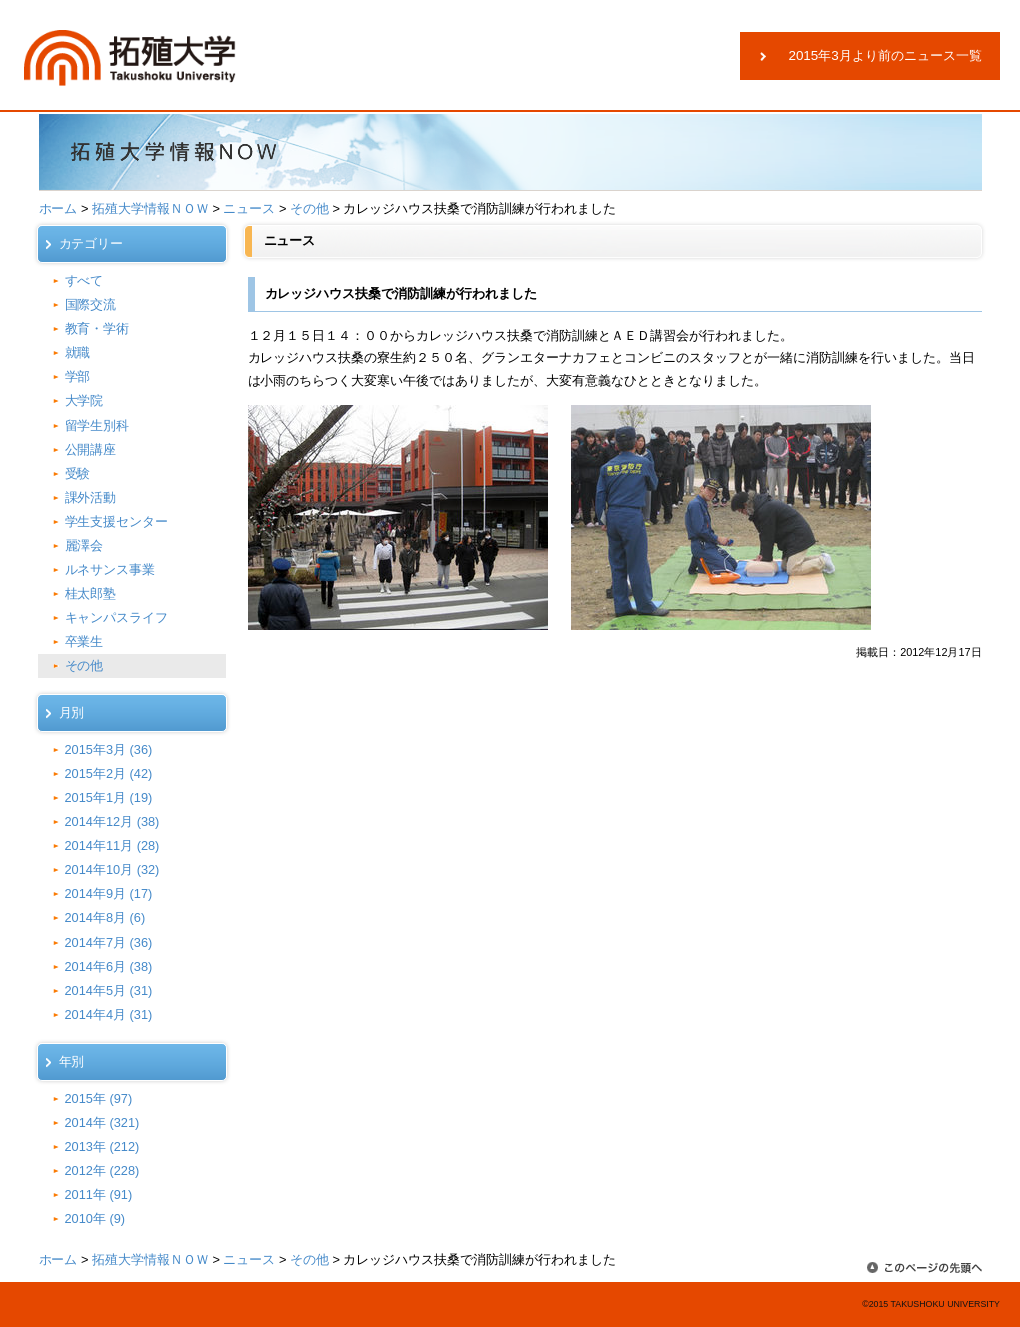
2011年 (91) (99, 1194)
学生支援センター (117, 521)
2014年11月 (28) (112, 845)
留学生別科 (97, 425)
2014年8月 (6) (105, 917)
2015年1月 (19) (109, 797)
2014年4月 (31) (109, 1014)
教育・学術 (97, 328)
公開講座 (91, 449)
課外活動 (91, 497)
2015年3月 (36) (109, 749)
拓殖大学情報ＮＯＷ (150, 208)
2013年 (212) (102, 1146)
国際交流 (91, 304)
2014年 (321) (102, 1122)
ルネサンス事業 (110, 569)
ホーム (58, 208)
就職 (78, 352)
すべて (84, 280)
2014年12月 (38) (112, 821)
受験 (78, 473)
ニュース (249, 208)
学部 (78, 376)
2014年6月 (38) (109, 966)
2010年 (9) (95, 1218)
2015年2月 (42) (109, 773)
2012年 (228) (102, 1170)
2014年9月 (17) (109, 893)
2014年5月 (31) (109, 990)
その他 (309, 208)
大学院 (84, 400)
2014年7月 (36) (109, 942)
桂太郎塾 (91, 593)
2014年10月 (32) (112, 869)
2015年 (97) (99, 1098)
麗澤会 (84, 545)
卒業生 (84, 641)
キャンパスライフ (117, 617)
